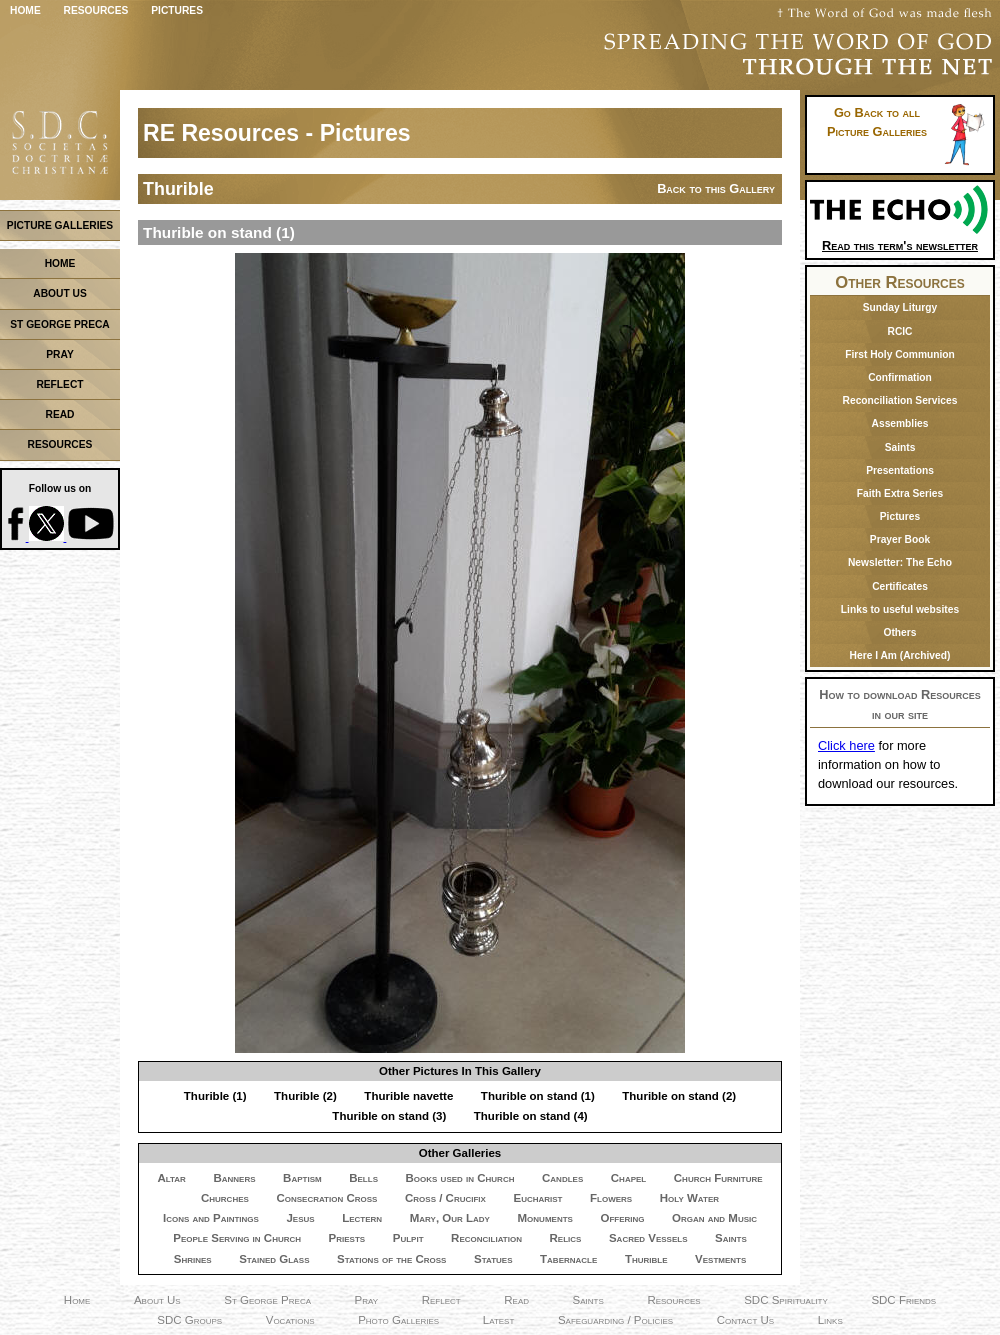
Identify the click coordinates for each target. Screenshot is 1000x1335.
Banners (234, 1178)
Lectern (362, 1218)
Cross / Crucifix (445, 1198)
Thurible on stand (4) (531, 1116)
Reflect (441, 1300)
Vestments (720, 1259)
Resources (96, 10)
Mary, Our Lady (450, 1218)
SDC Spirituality (786, 1300)
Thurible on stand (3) (389, 1116)
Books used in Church (460, 1178)
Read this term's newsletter (900, 238)
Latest (499, 1320)
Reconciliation (486, 1238)
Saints (731, 1238)
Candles (562, 1178)
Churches (225, 1198)
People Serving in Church (237, 1238)
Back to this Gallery (716, 188)
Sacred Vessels (648, 1238)
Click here (846, 745)
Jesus (300, 1218)
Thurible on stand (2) (679, 1096)
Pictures (177, 10)
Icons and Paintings (211, 1218)
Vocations (290, 1320)
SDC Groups (189, 1320)
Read (516, 1300)
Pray (367, 1300)
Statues (493, 1259)
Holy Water (689, 1198)
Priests (347, 1238)
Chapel (628, 1178)
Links (830, 1320)
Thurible (646, 1259)
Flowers (611, 1198)
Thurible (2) (305, 1096)
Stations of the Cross (391, 1259)
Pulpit (408, 1238)
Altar (171, 1178)
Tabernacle (568, 1259)
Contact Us (745, 1320)
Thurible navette (408, 1096)
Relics (566, 1238)
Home (25, 10)
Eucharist (537, 1198)
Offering (622, 1218)
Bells (363, 1178)
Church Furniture (718, 1178)
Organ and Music (714, 1218)
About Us (157, 1300)
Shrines (193, 1259)
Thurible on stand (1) (538, 1096)
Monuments (545, 1218)
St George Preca (267, 1300)
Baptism (302, 1178)
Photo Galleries (398, 1320)
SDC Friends (903, 1300)
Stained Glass (274, 1259)
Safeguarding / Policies (615, 1320)
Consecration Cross (326, 1198)
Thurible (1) (215, 1096)
